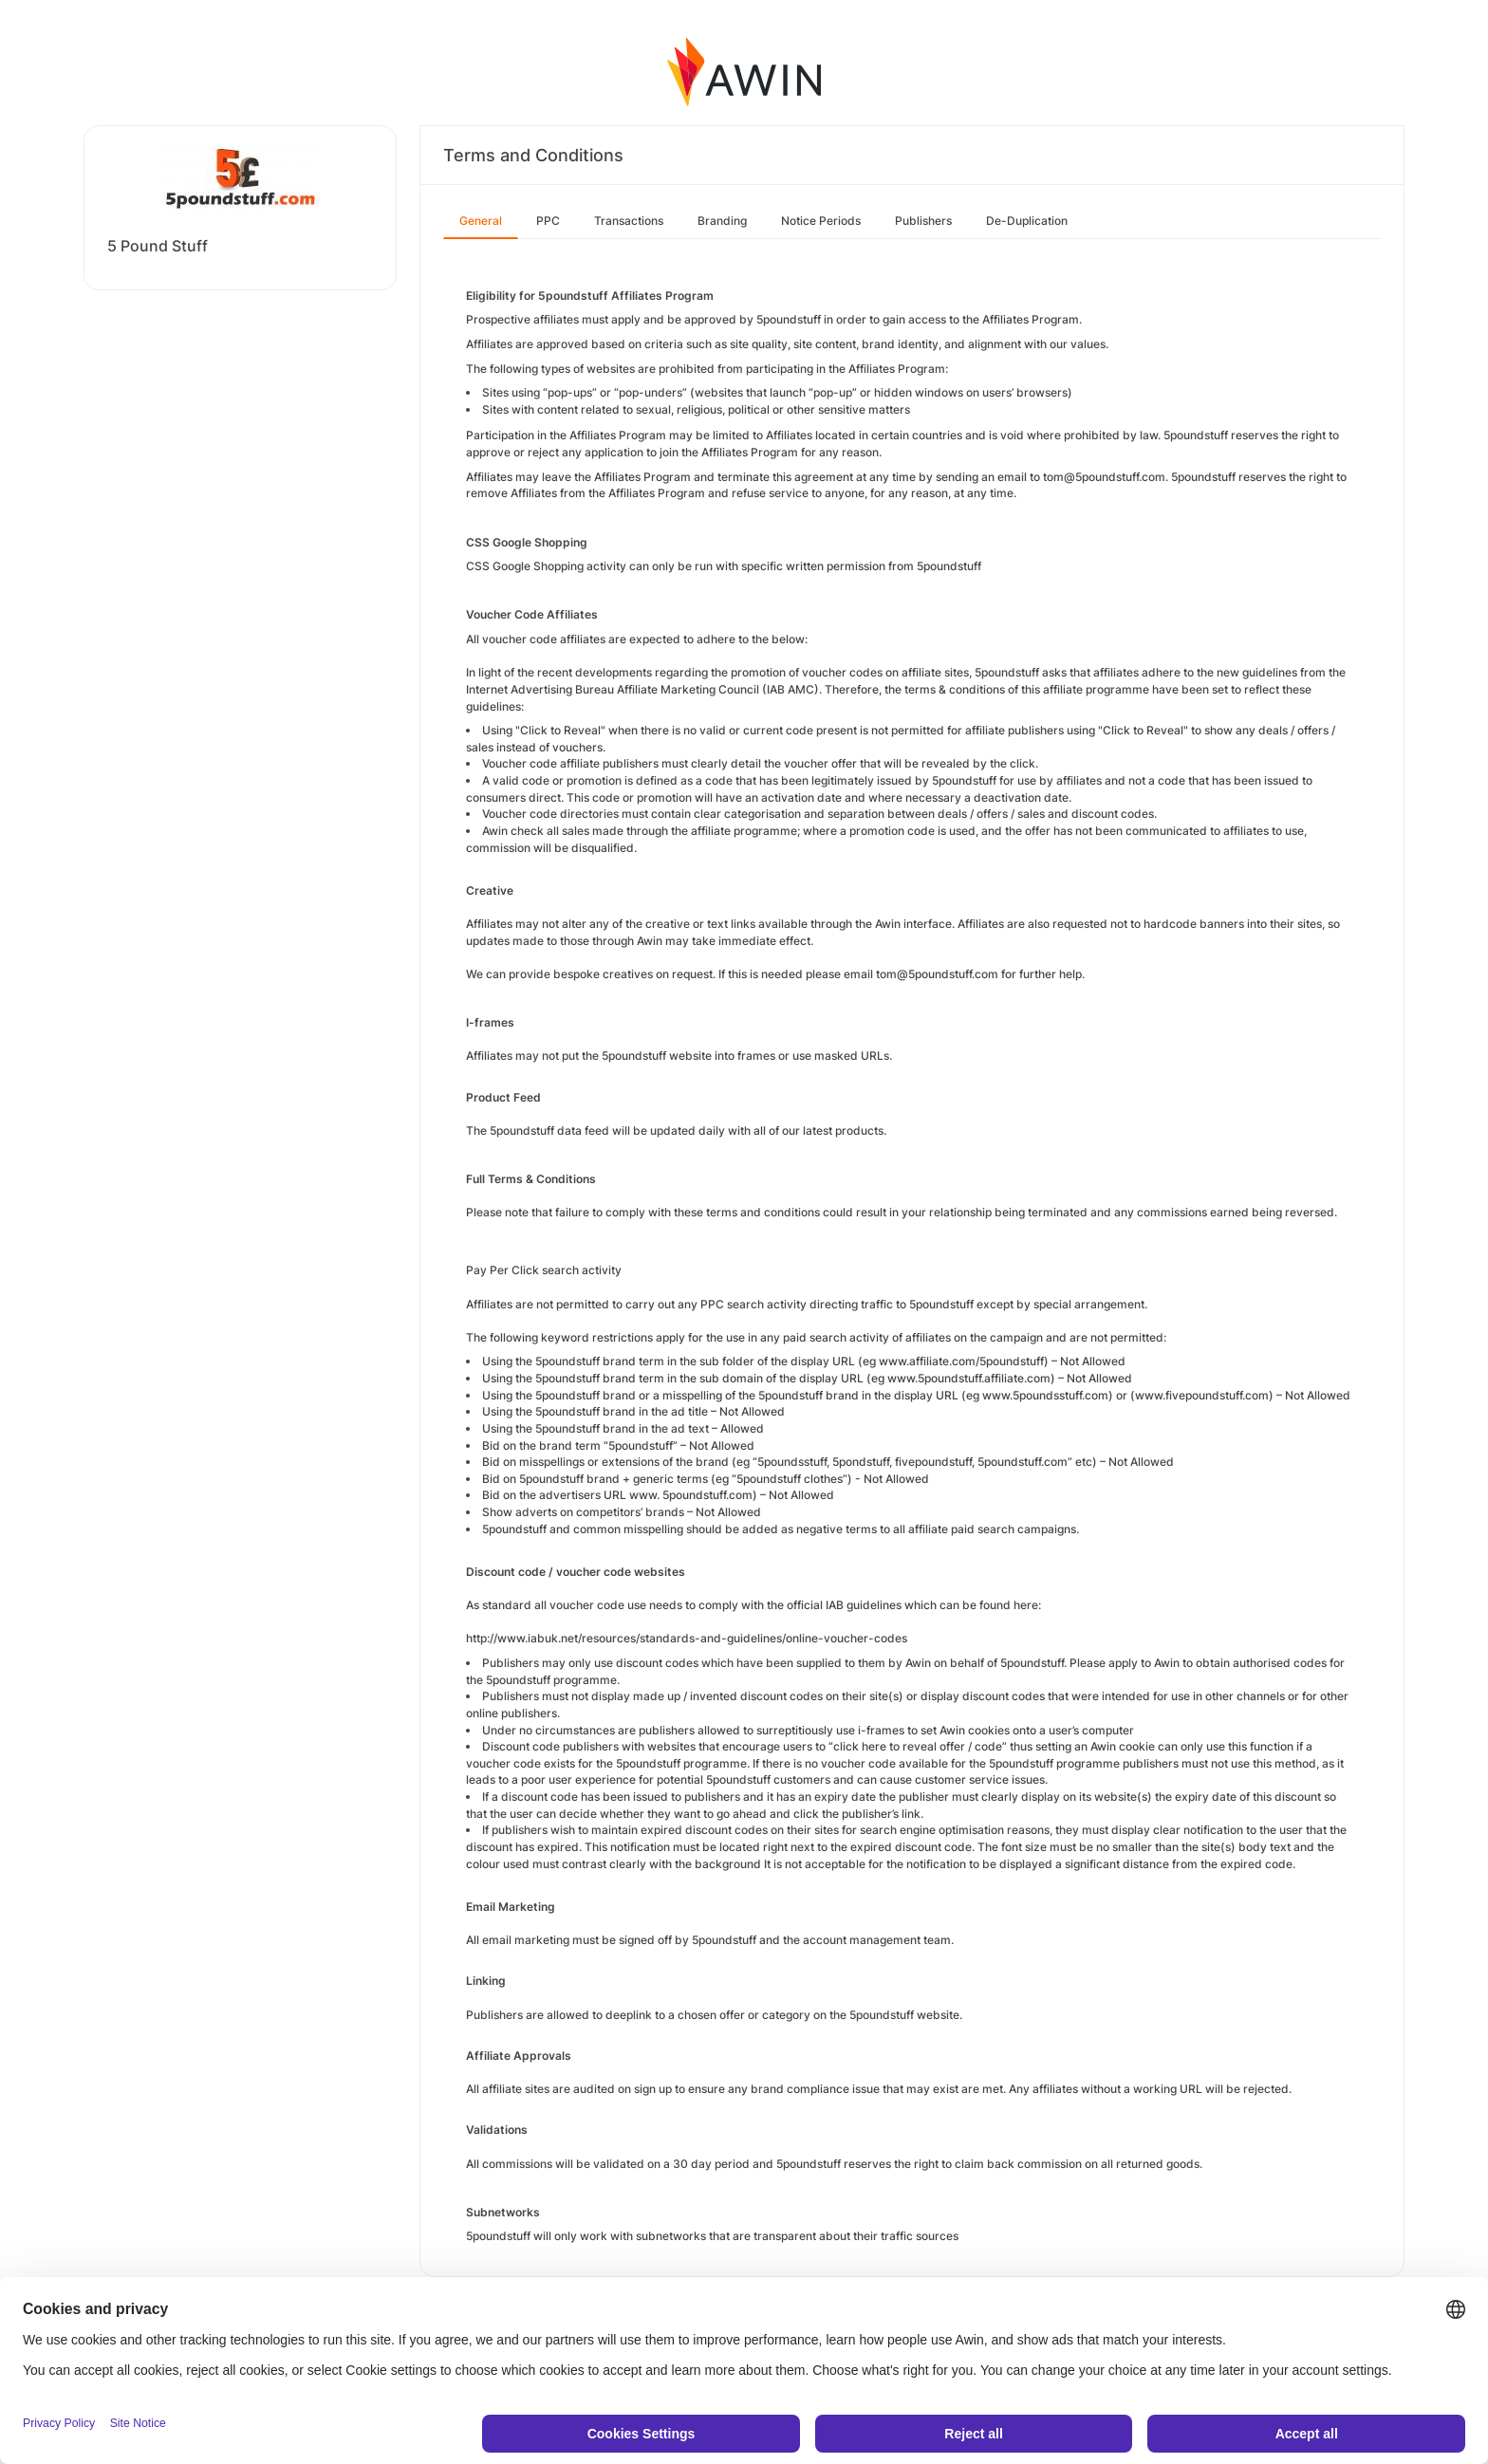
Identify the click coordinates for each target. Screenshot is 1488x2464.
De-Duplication (1027, 220)
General (480, 220)
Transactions (628, 220)
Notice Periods (821, 220)
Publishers (923, 220)
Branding (722, 220)
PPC (548, 220)
